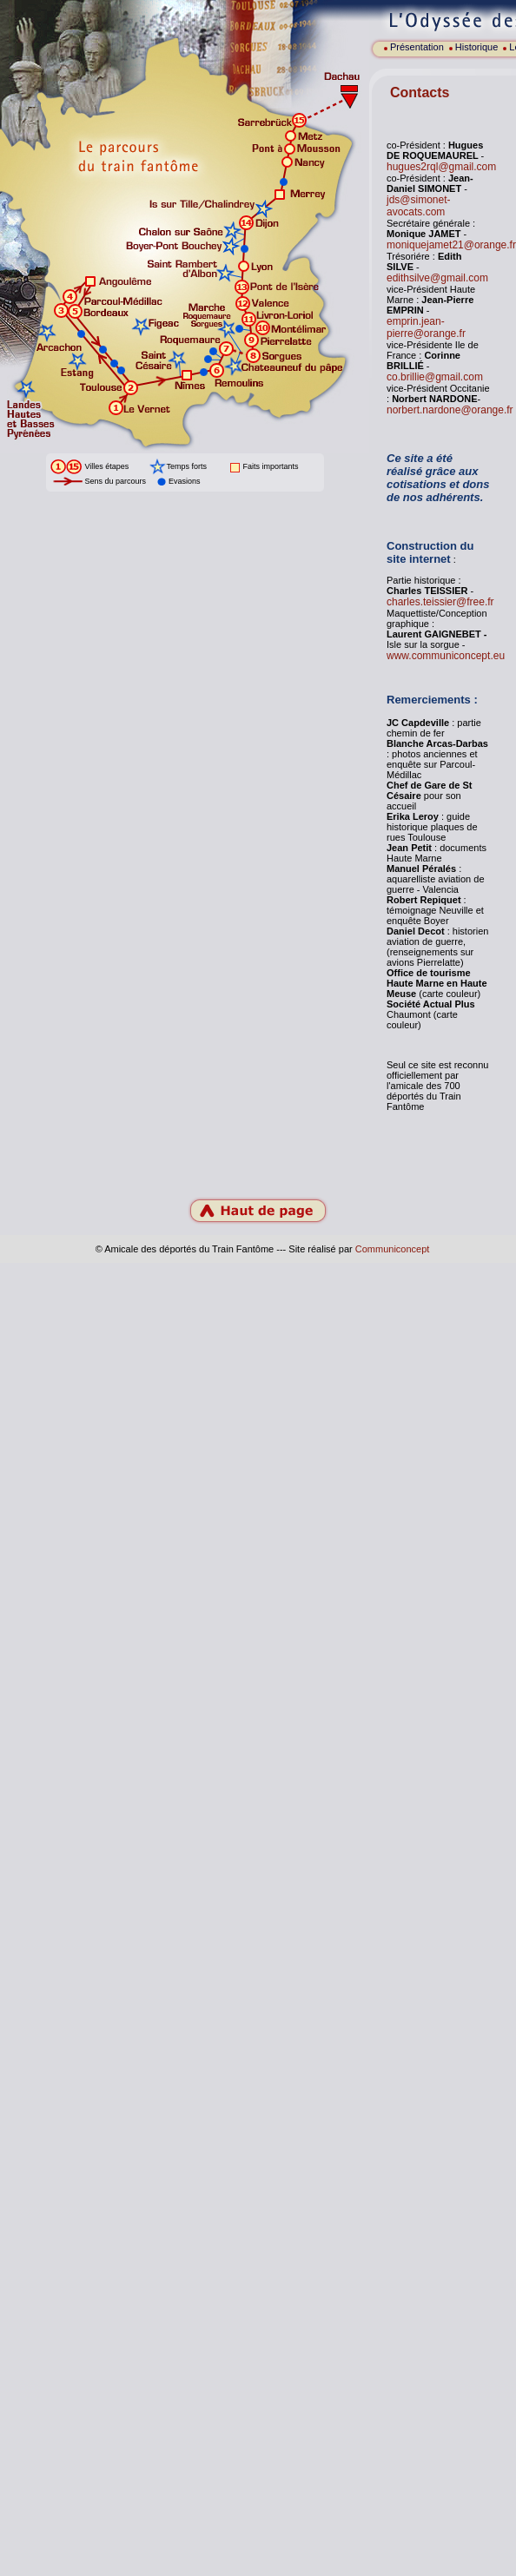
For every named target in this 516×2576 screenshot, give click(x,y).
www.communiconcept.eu (446, 656)
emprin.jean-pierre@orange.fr (426, 327)
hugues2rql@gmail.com (441, 167)
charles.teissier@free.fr (440, 602)
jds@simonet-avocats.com (419, 206)
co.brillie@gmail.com (435, 377)
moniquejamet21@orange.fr (451, 245)
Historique (477, 47)
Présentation (417, 47)
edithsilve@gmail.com (437, 278)
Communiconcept (392, 1249)
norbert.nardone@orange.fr (450, 410)
